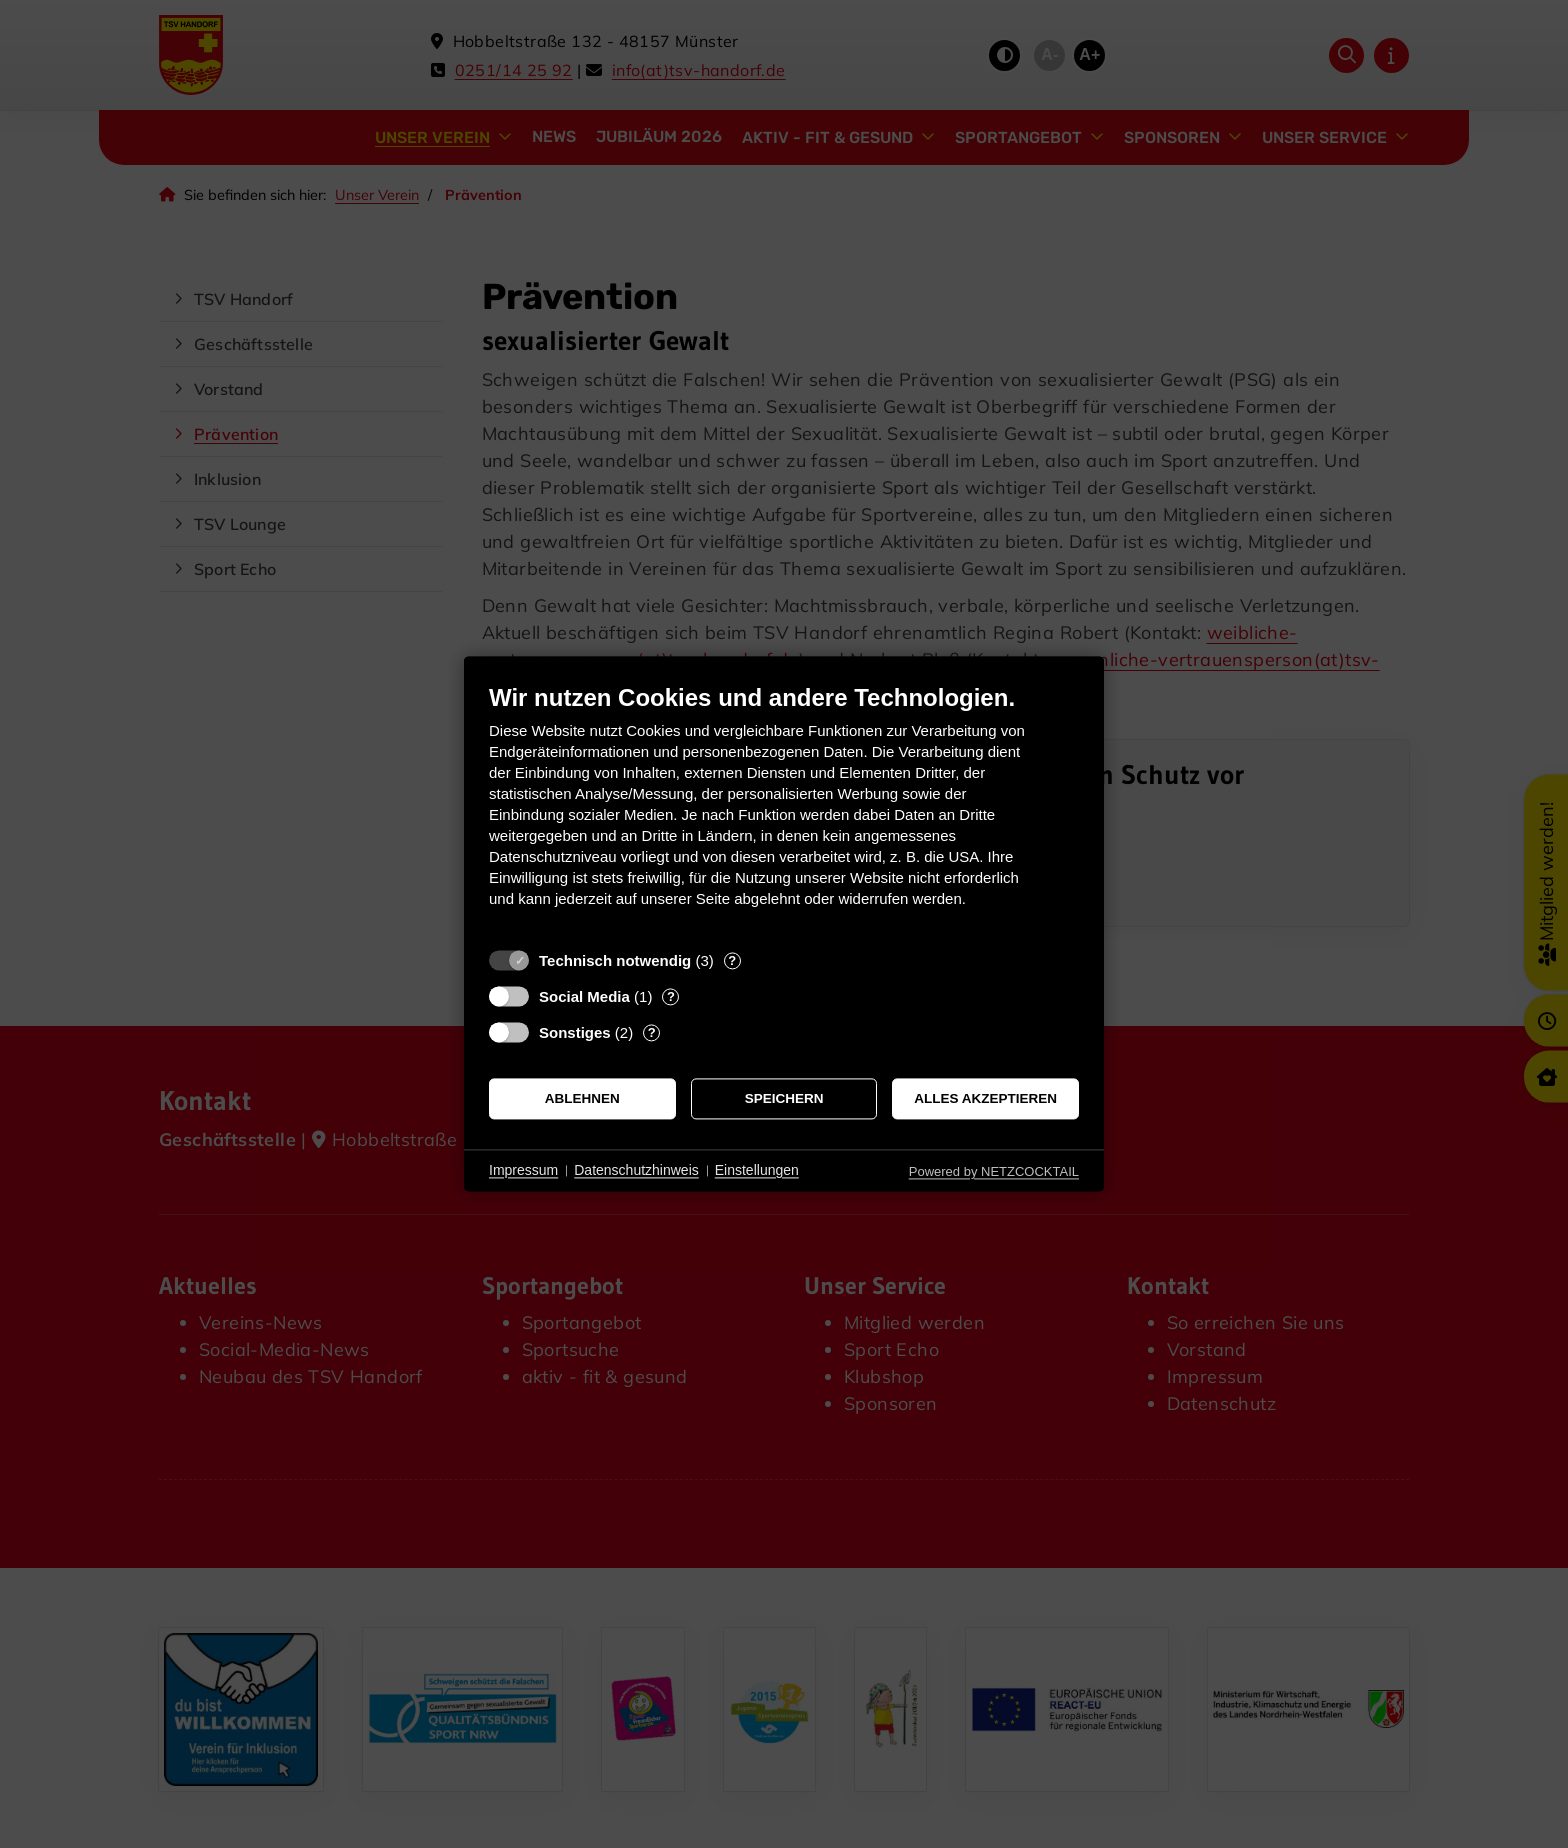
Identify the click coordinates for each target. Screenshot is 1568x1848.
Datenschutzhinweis (636, 1170)
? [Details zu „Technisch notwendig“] (732, 960)
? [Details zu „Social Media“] (671, 996)
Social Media (584, 996)
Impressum (523, 1170)
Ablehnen (582, 1098)
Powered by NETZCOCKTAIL (994, 1171)
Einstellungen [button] (757, 1170)
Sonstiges (575, 1032)
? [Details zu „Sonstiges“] (652, 1032)
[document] (784, 810)
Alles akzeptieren (985, 1098)
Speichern (784, 1098)
